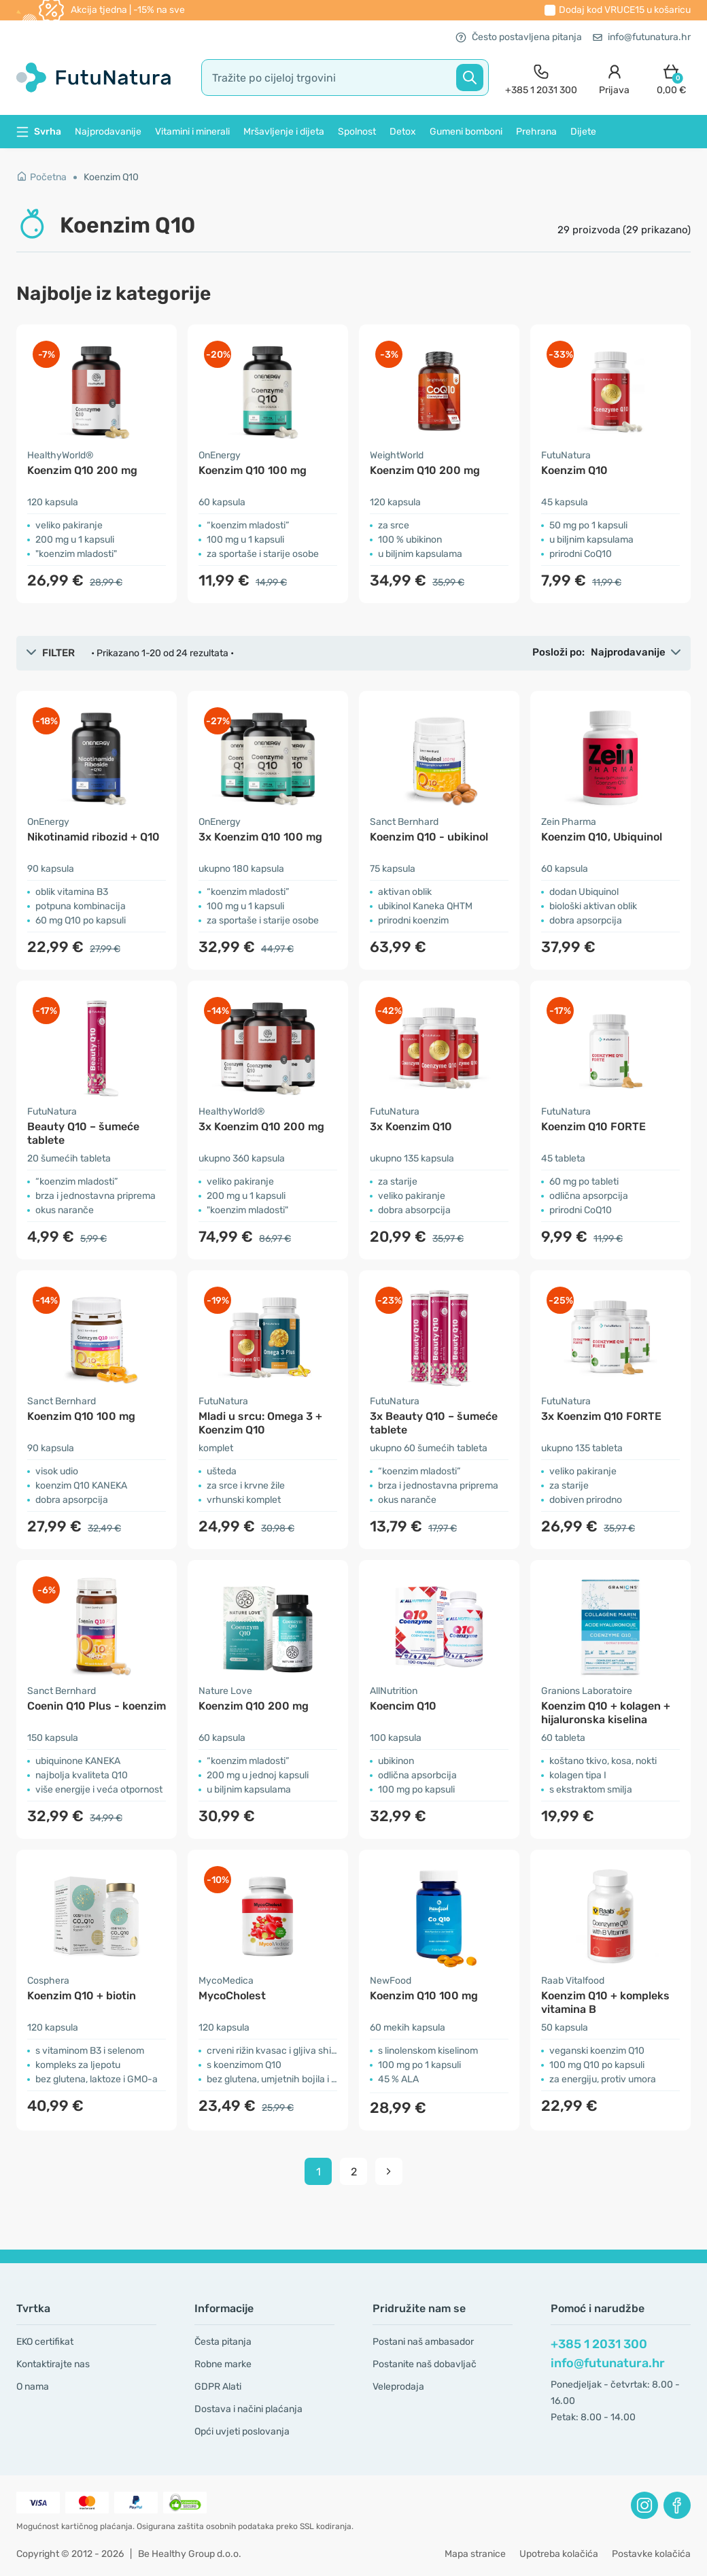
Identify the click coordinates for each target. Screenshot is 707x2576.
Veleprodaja (398, 2386)
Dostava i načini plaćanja (248, 2409)
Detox (403, 131)
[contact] (541, 78)
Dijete (583, 131)
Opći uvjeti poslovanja (242, 2431)
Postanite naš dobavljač (425, 2364)
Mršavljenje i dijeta (283, 131)
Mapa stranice (475, 2554)
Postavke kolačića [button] (651, 2554)
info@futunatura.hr (642, 37)
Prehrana (536, 131)
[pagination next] (388, 2171)
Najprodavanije (108, 131)
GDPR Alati (217, 2386)
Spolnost (357, 131)
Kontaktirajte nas (53, 2364)
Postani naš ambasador (423, 2342)
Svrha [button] (38, 131)
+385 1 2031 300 (599, 2344)
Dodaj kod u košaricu (625, 10)
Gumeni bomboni (466, 131)
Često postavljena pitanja (518, 37)
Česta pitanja (223, 2342)
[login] (614, 78)
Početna (41, 177)
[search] (345, 77)
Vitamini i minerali (192, 131)
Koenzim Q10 (111, 177)
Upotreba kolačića (558, 2554)
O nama (32, 2386)
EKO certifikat (44, 2342)
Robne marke (223, 2364)
